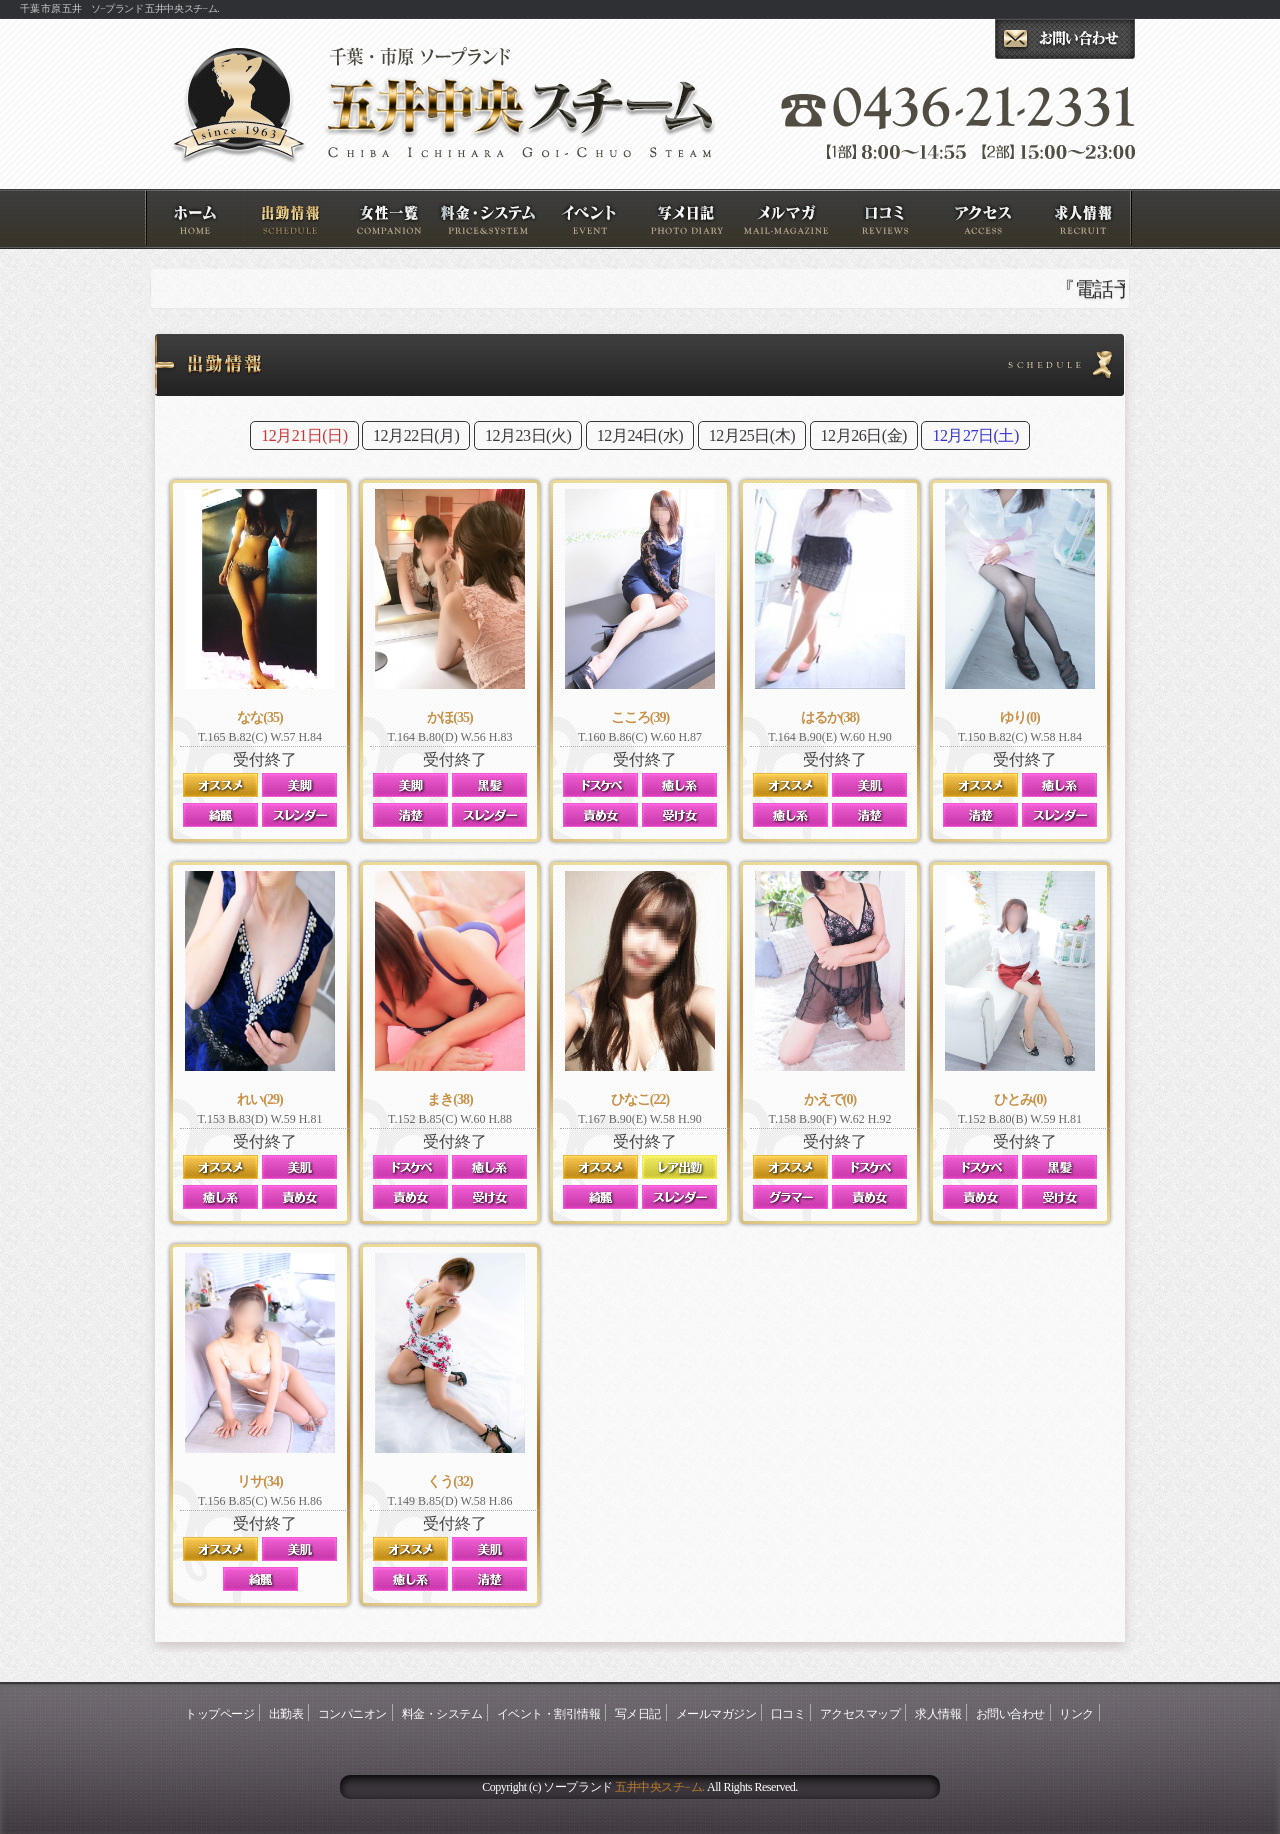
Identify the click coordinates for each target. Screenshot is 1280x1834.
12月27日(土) (975, 435)
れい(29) (259, 1099)
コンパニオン (392, 219)
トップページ (194, 219)
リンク (1076, 1714)
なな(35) (259, 717)
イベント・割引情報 (590, 219)
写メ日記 (689, 219)
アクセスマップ (986, 219)
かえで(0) (830, 1099)
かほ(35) (449, 717)
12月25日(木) (752, 435)
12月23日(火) (528, 435)
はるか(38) (830, 717)
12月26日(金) (864, 435)
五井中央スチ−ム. (659, 1787)
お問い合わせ (1010, 1714)
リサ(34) (259, 1481)
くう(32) (449, 1481)
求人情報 (1085, 219)
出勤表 (293, 219)
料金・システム (491, 219)
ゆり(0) (1019, 717)
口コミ (887, 219)
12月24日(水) (640, 435)
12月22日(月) (416, 435)
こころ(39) (640, 717)
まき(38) (449, 1099)
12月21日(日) (304, 435)
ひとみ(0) (1020, 1099)
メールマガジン (788, 219)
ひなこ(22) (640, 1099)
